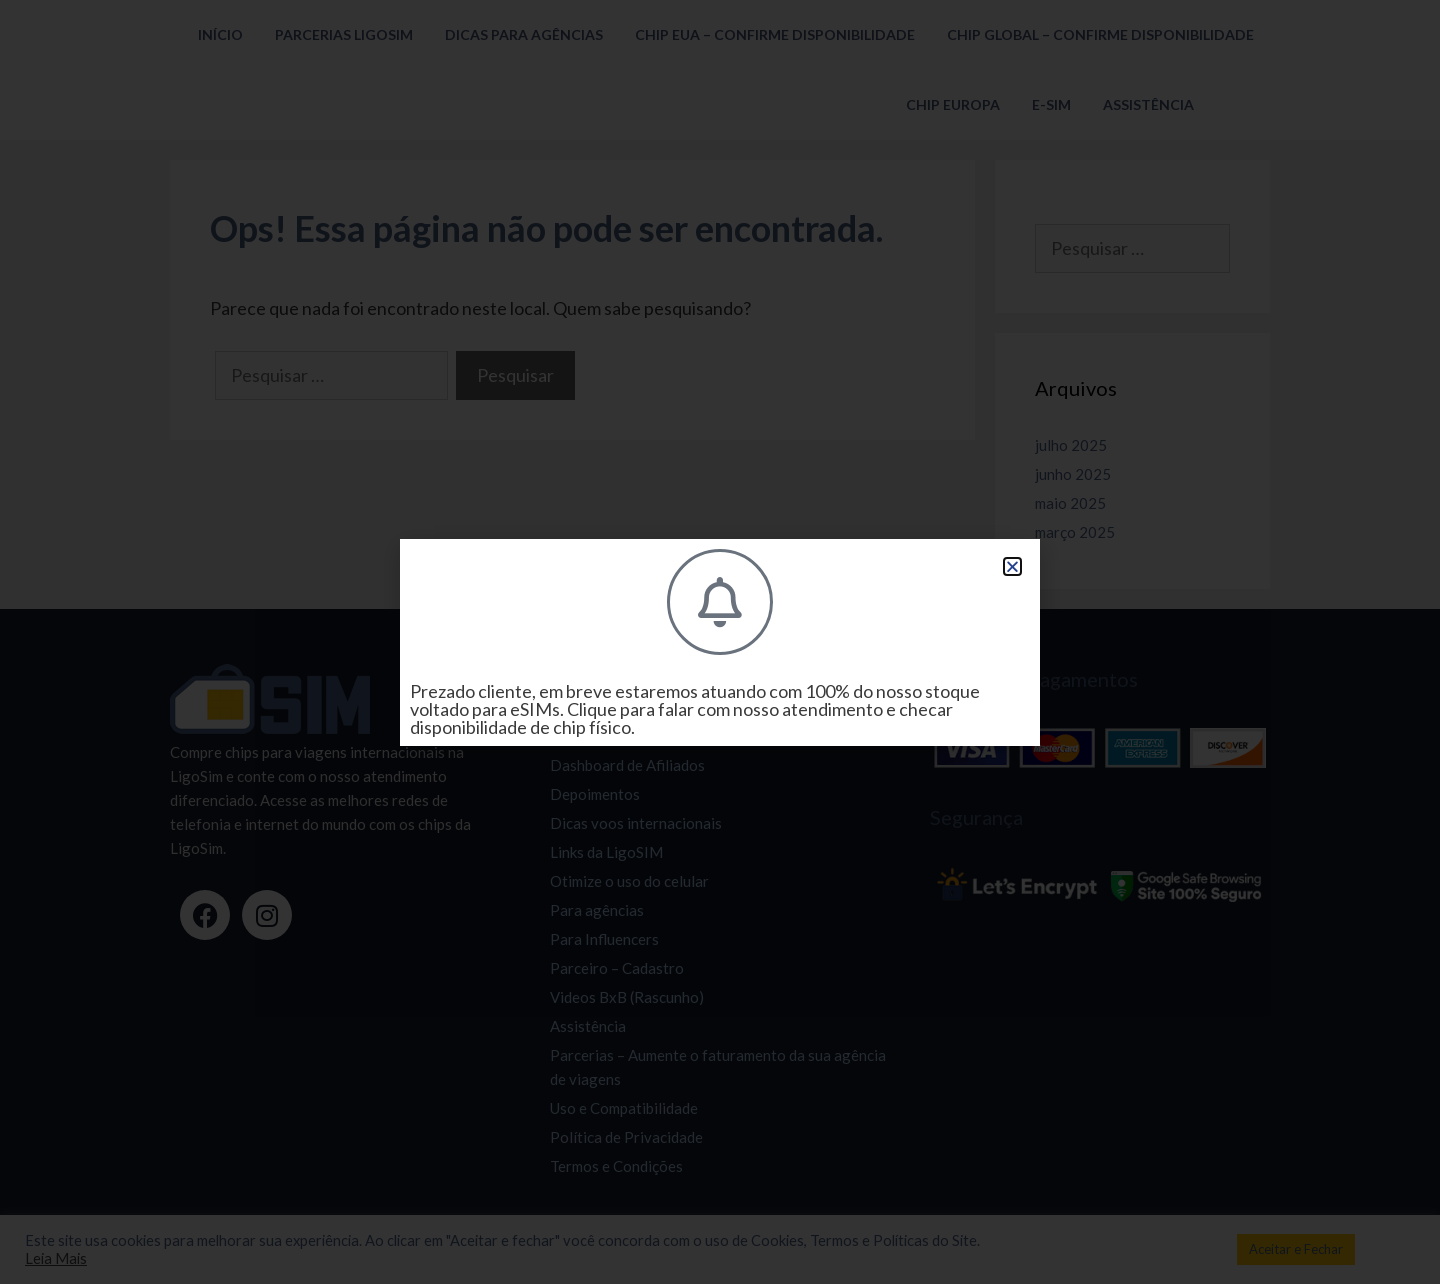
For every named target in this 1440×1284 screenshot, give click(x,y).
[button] (1012, 566)
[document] (720, 642)
